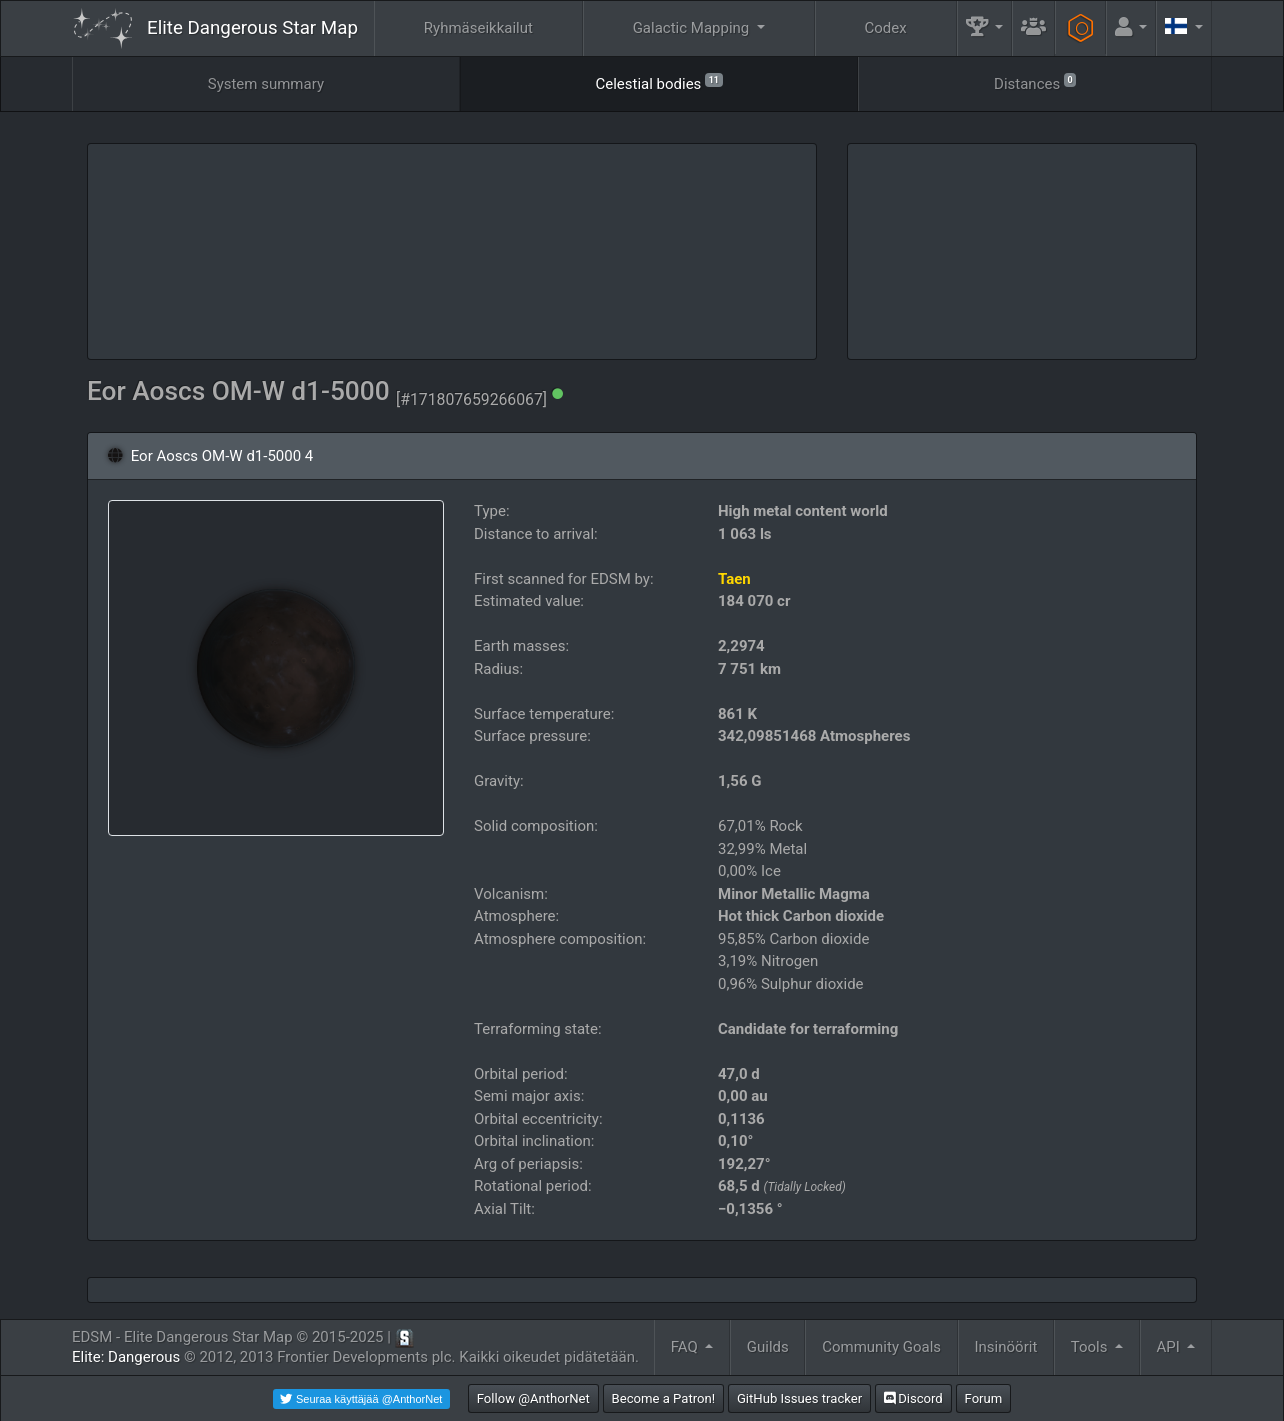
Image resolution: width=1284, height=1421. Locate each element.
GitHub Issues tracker (799, 1398)
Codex (886, 28)
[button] (985, 28)
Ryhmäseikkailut (478, 28)
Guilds (768, 1347)
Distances (1035, 82)
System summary (266, 84)
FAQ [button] (686, 1347)
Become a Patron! (664, 1398)
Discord (913, 1398)
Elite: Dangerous (126, 1357)
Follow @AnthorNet (533, 1398)
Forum (984, 1398)
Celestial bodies (658, 82)
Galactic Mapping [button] (693, 28)
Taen (734, 579)
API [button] (1169, 1347)
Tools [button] (1091, 1347)
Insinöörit (1006, 1347)
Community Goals (881, 1347)
